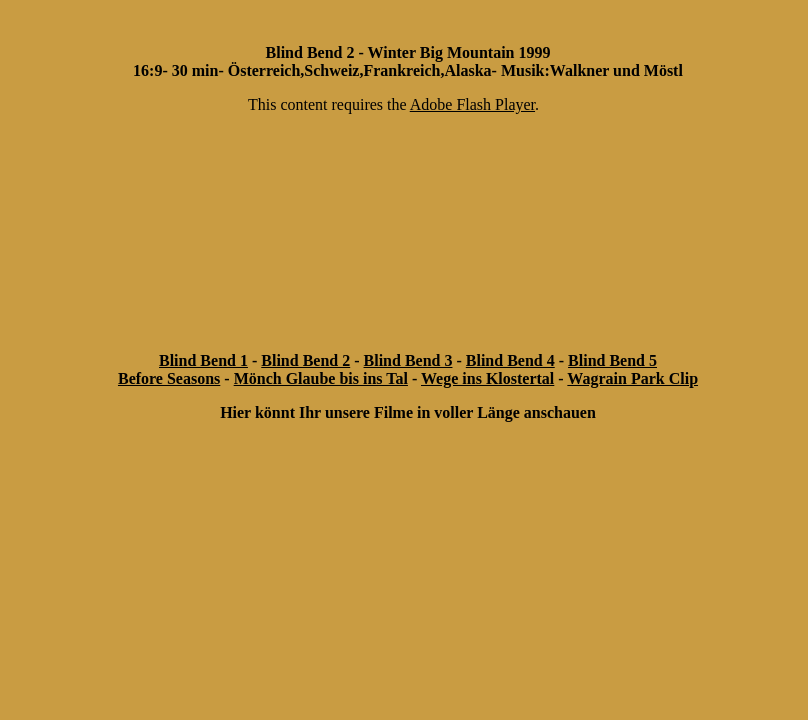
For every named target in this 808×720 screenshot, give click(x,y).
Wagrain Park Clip (632, 378)
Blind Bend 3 (408, 360)
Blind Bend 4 (510, 360)
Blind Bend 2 (305, 360)
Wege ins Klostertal (487, 378)
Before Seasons (169, 378)
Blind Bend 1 (203, 360)
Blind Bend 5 (612, 360)
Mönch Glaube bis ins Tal (321, 378)
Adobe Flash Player (472, 104)
